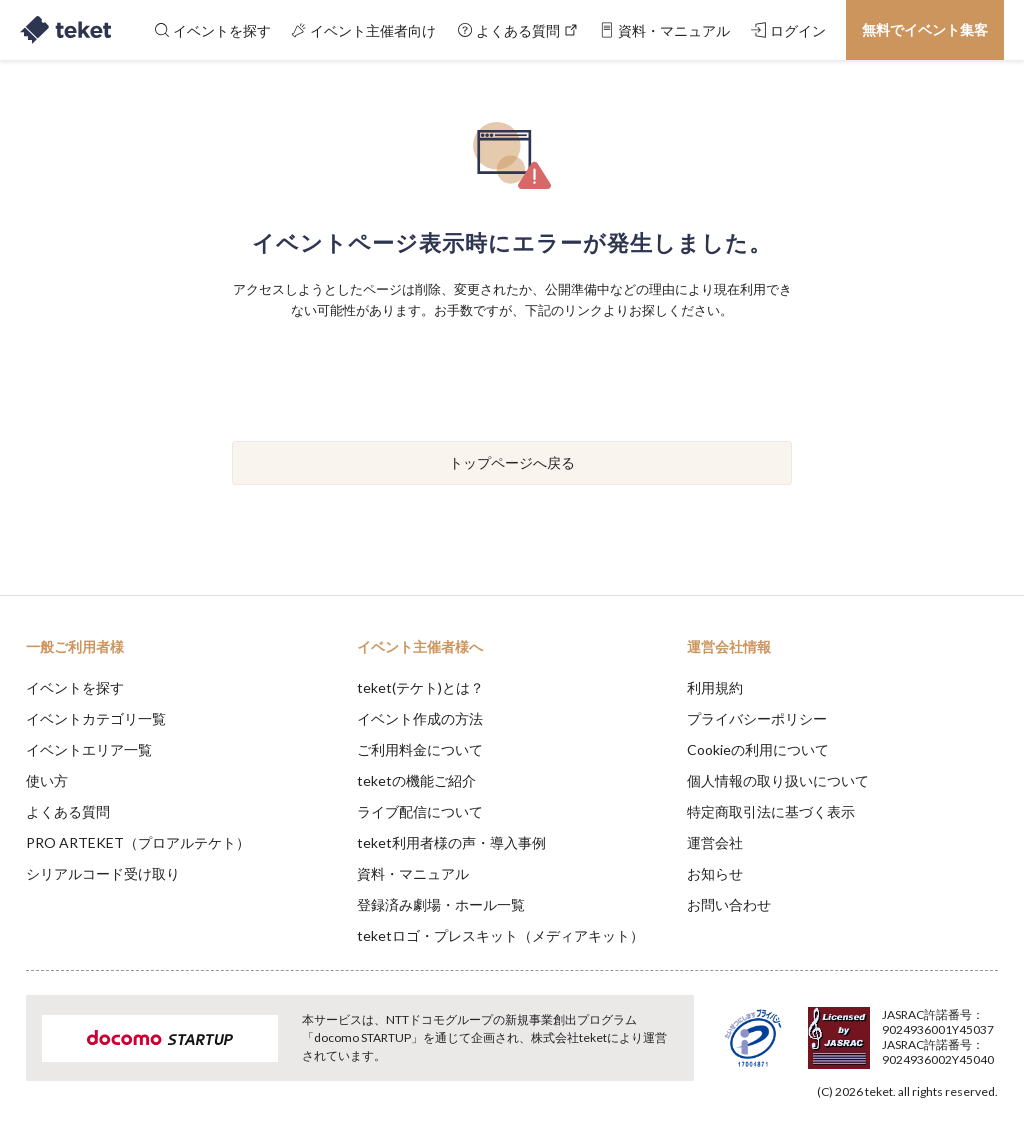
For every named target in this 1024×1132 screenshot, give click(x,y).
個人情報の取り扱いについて (778, 780)
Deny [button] (852, 1033)
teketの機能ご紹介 (416, 780)
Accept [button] (954, 1032)
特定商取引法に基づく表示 (771, 811)
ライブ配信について (420, 811)
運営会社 (715, 842)
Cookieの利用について (758, 749)
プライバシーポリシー (757, 718)
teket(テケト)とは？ (420, 687)
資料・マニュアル (413, 873)
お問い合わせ (729, 904)
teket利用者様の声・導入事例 (451, 842)
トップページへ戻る (512, 462)
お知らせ (715, 873)
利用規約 (715, 687)
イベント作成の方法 (420, 718)
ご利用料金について (420, 749)
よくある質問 (68, 811)
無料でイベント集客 (925, 29)
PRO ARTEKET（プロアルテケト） (138, 842)
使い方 (47, 780)
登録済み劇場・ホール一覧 (441, 904)
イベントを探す (75, 687)
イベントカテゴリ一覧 (96, 718)
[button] (27, 1058)
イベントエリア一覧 (89, 749)
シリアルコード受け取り (103, 873)
